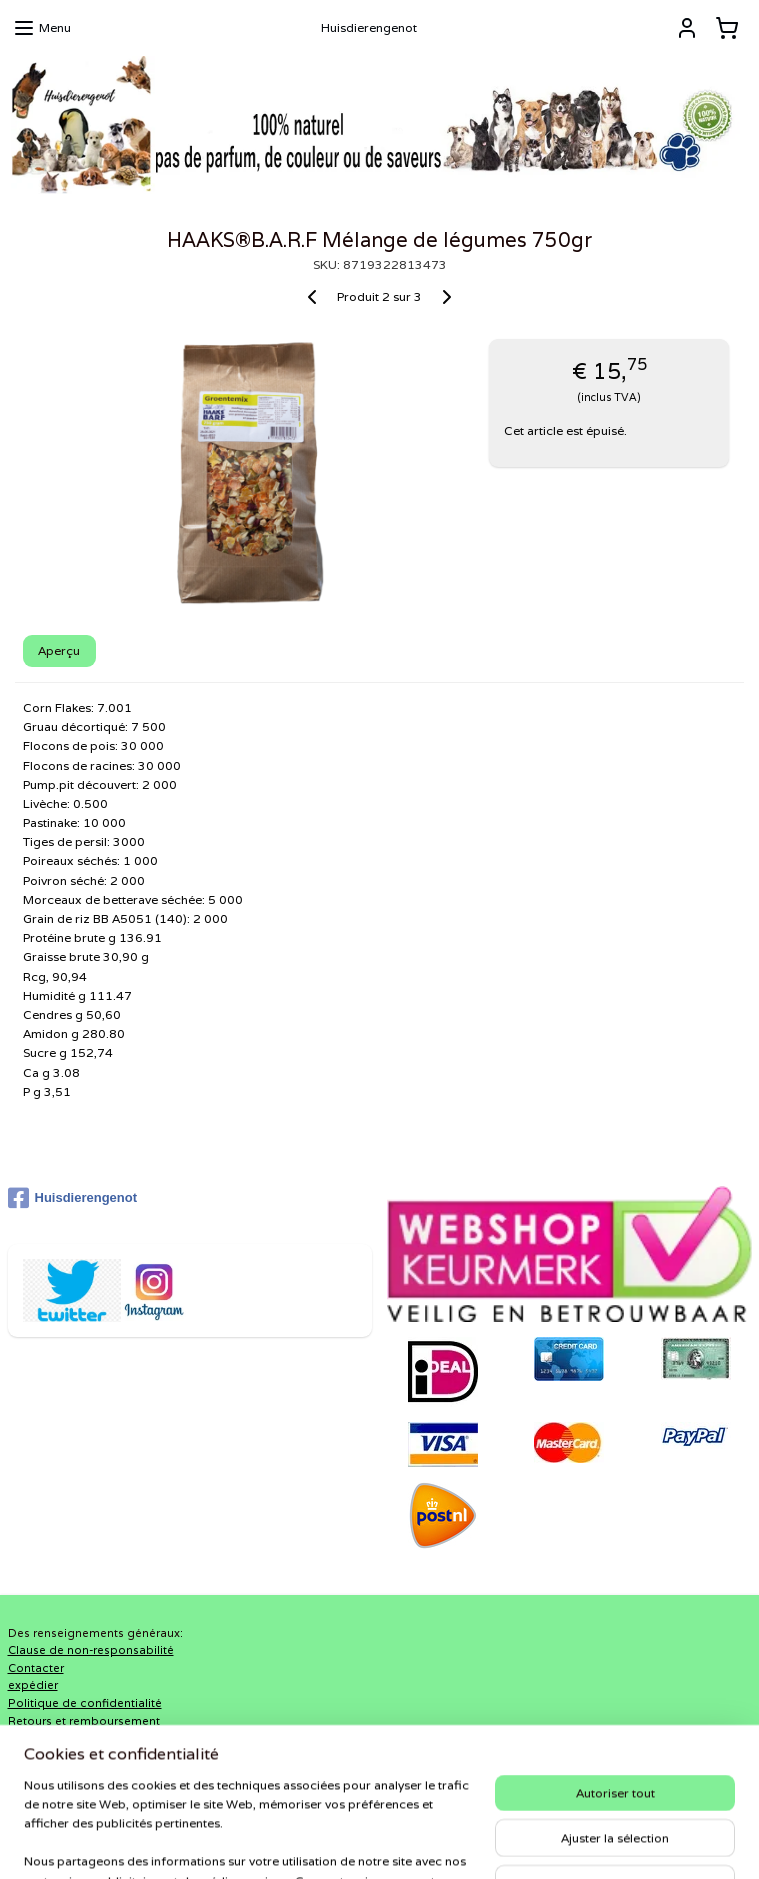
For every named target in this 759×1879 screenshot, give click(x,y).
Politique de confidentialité (85, 1703)
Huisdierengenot (73, 1198)
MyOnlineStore (613, 1842)
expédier (33, 1685)
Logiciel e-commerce (429, 1842)
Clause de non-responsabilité (91, 1650)
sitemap (312, 1842)
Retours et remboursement (84, 1721)
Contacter (36, 1668)
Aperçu (59, 650)
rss (352, 1842)
